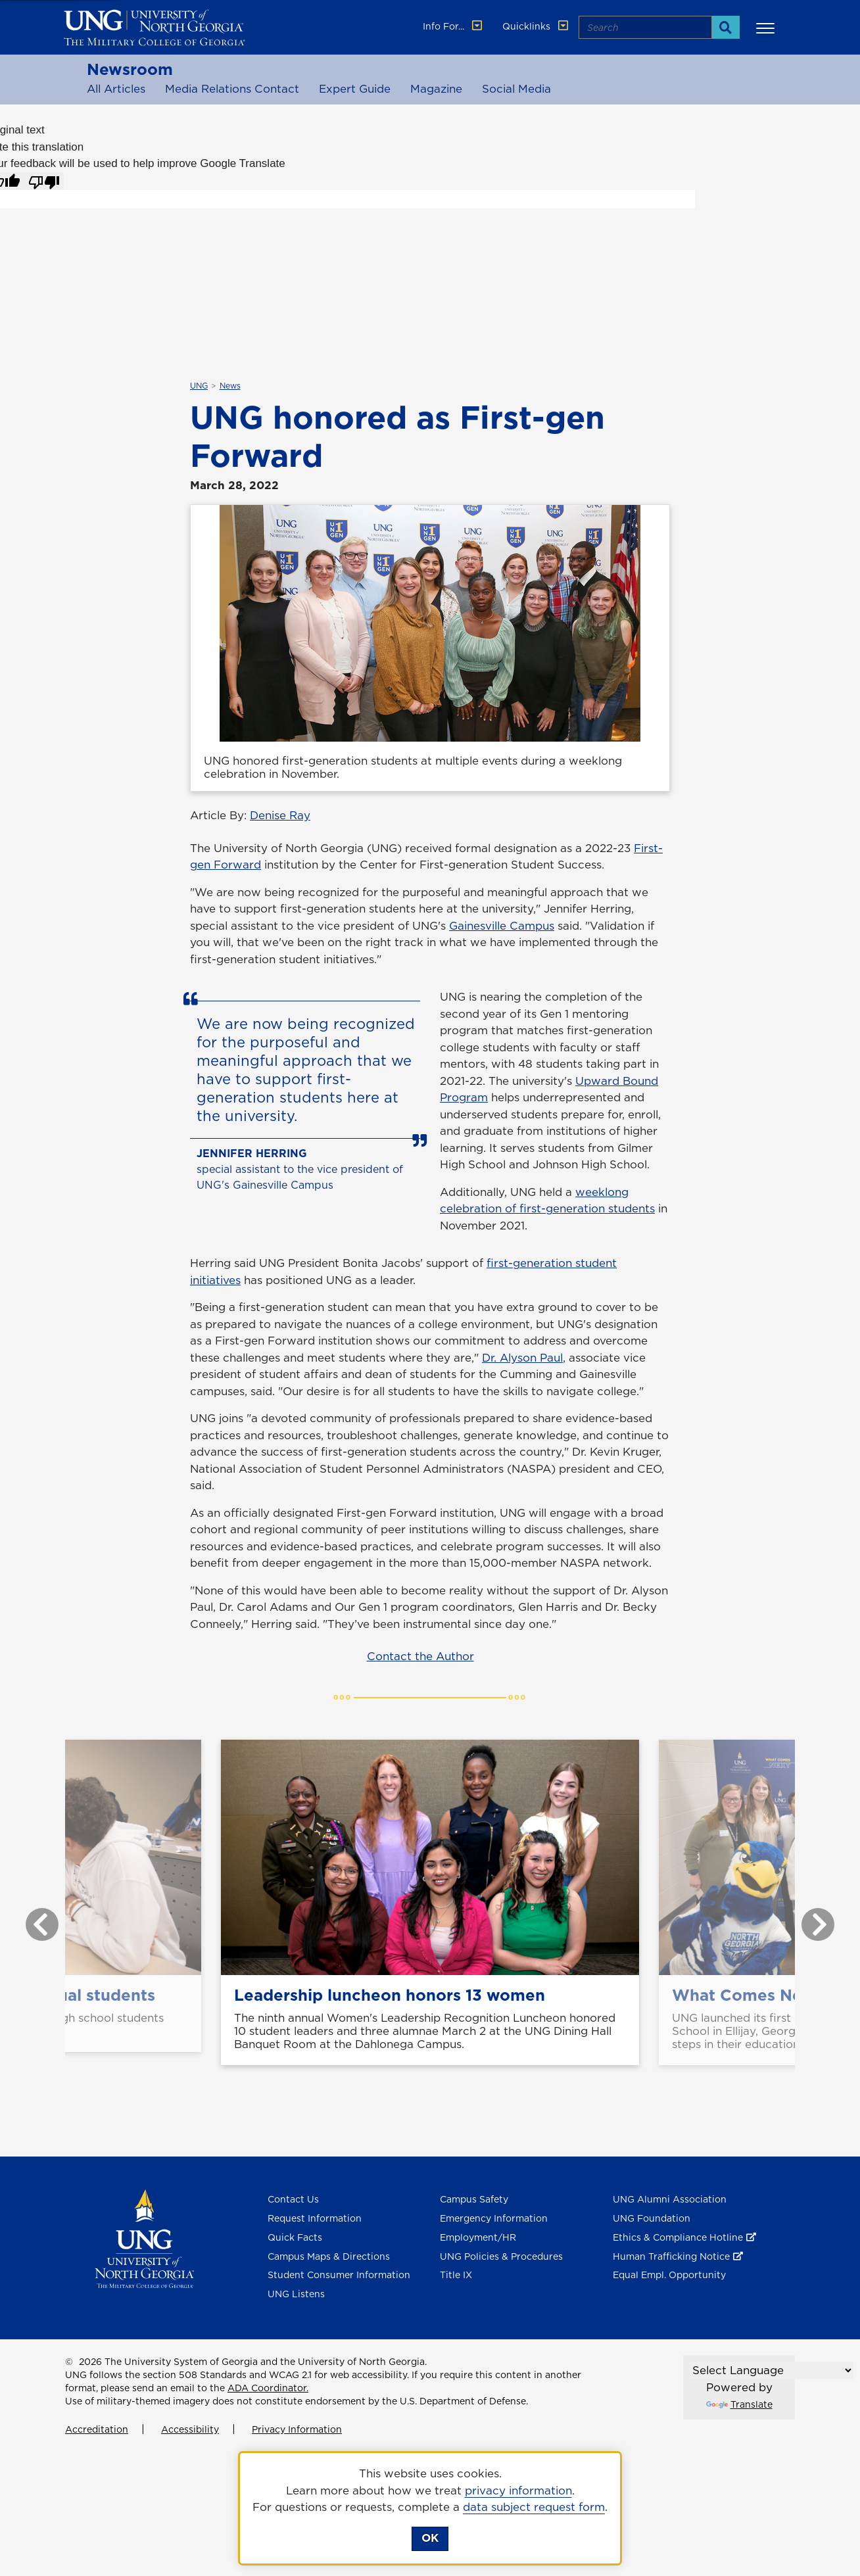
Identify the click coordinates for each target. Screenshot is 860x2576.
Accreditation (96, 2429)
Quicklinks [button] (536, 26)
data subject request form (534, 2507)
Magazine (436, 89)
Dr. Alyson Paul (522, 1358)
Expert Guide (355, 89)
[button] (767, 27)
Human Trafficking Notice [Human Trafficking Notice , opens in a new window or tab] (671, 2256)
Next (808, 1917)
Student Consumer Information (339, 2274)
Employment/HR (478, 2237)
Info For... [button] (454, 26)
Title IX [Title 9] (456, 2274)
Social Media (516, 89)
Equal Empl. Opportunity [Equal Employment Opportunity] (669, 2274)
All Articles (116, 89)
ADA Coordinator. (267, 2388)
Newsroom (130, 69)
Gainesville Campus (501, 926)
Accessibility (190, 2429)
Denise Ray (280, 815)
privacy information (518, 2490)
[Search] (725, 27)
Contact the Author (420, 1656)
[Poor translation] (44, 181)
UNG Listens (296, 2294)
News (230, 386)
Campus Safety (474, 2199)
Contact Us (293, 2199)
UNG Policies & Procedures (501, 2256)
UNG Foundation (651, 2218)
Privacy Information (297, 2429)
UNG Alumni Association (670, 2199)
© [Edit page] (69, 2361)
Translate (739, 2404)
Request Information (315, 2218)
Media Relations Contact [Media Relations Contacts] (232, 89)
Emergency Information (494, 2218)
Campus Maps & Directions (329, 2256)
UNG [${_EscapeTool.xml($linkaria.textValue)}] (199, 386)
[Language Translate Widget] (771, 2370)
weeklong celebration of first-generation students (547, 1200)
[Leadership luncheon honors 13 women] (430, 1857)
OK (430, 2538)
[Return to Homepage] (144, 2238)
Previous (32, 1917)
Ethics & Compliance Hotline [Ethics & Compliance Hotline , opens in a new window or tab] (678, 2237)
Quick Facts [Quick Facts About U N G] (295, 2237)
